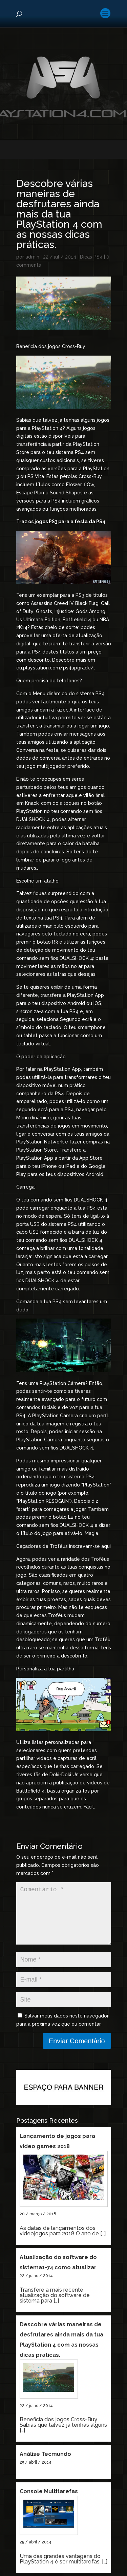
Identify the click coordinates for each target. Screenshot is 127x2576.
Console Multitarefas (49, 2502)
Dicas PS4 (91, 257)
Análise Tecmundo (45, 2465)
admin (32, 257)
